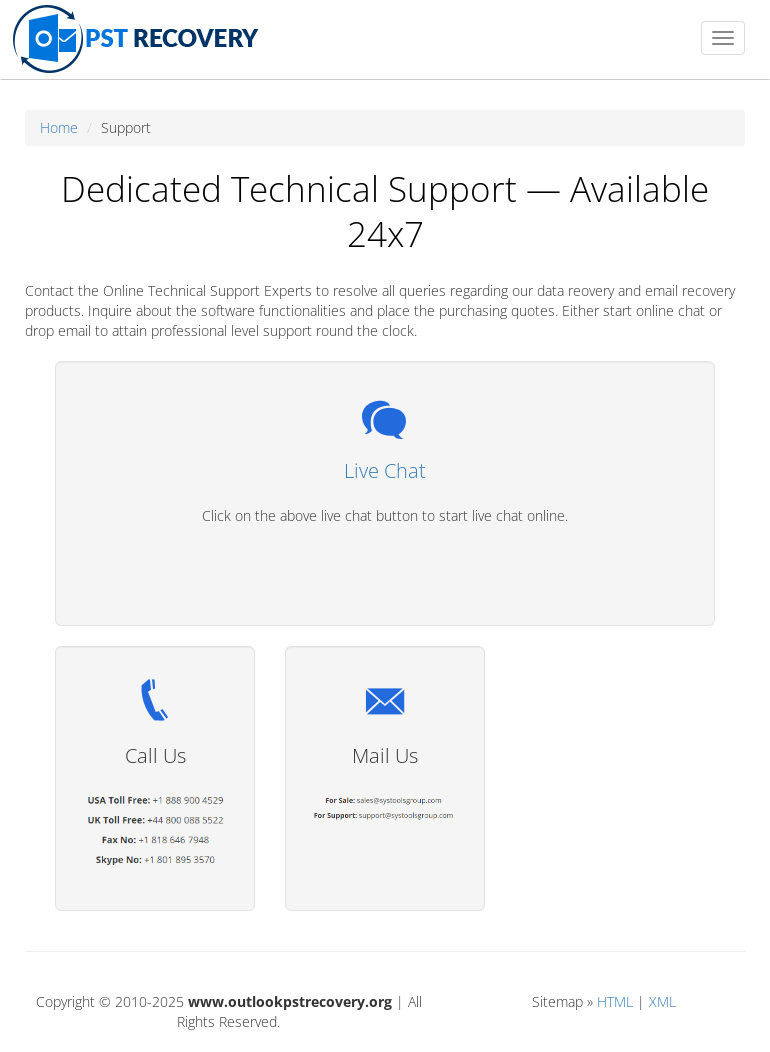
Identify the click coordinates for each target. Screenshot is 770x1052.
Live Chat (385, 470)
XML (662, 1001)
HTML (615, 1001)
